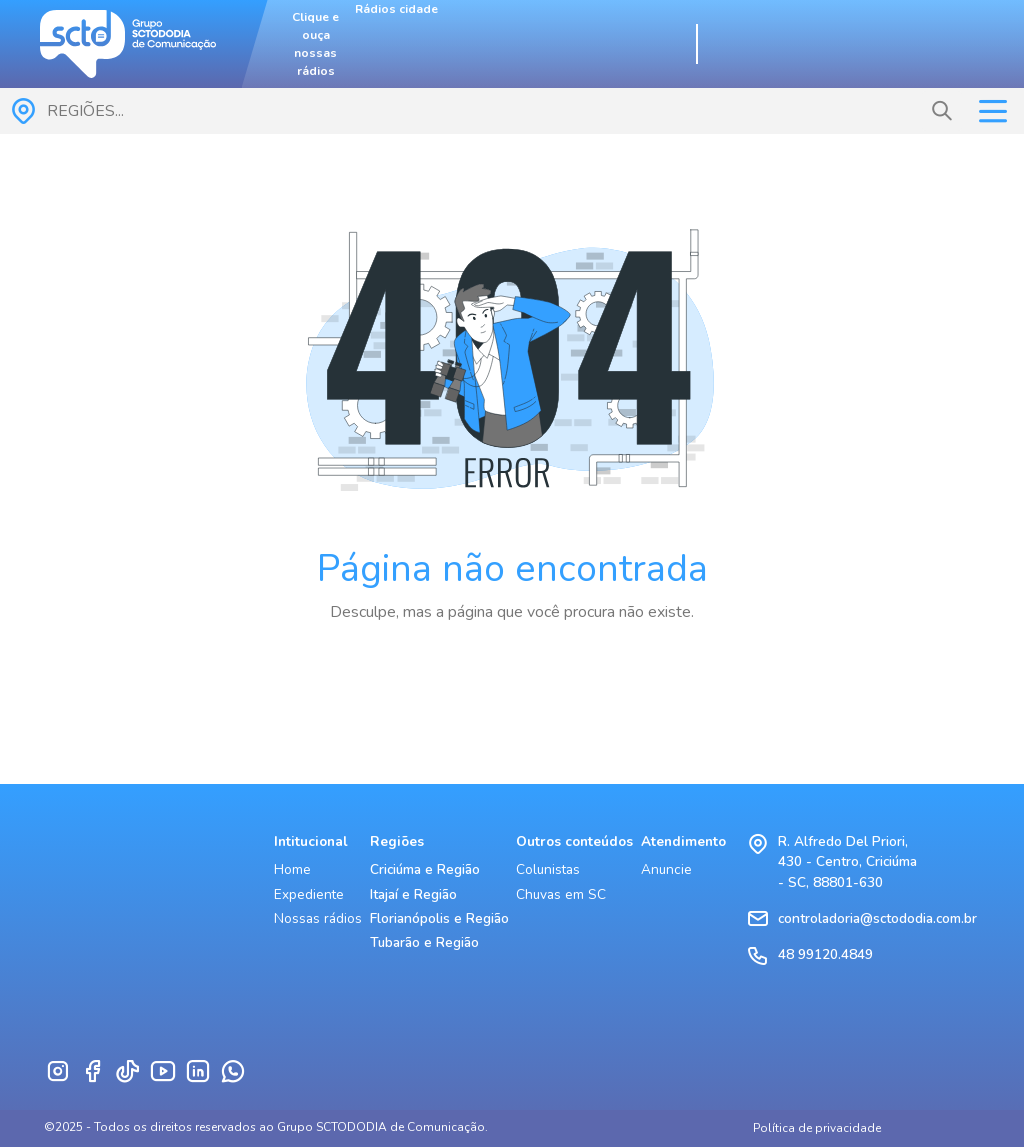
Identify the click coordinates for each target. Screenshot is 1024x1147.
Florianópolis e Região (439, 918)
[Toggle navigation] (993, 111)
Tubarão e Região (424, 942)
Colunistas (548, 869)
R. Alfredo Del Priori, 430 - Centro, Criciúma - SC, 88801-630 (847, 862)
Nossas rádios (318, 918)
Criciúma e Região (425, 869)
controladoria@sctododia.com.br (877, 918)
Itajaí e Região (413, 894)
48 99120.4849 (825, 954)
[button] (942, 110)
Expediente (309, 894)
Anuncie (666, 869)
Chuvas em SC (561, 894)
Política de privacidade (817, 1128)
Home (292, 869)
